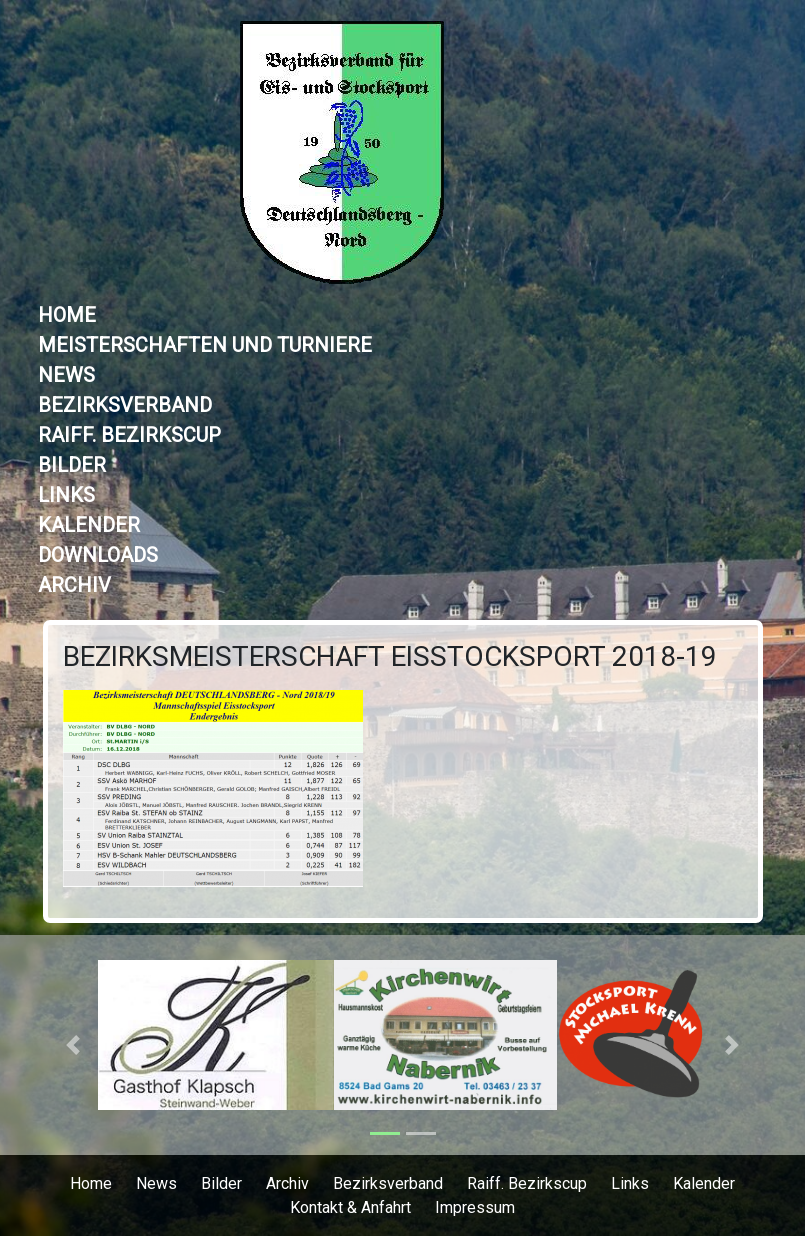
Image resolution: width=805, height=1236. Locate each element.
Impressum (475, 1207)
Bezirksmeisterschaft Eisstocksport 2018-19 (390, 656)
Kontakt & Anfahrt (350, 1207)
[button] (73, 1045)
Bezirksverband (125, 405)
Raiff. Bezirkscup (129, 435)
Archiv (74, 585)
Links (66, 495)
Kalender (89, 525)
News (66, 375)
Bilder (72, 465)
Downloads (98, 555)
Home (67, 315)
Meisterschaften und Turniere (205, 345)
